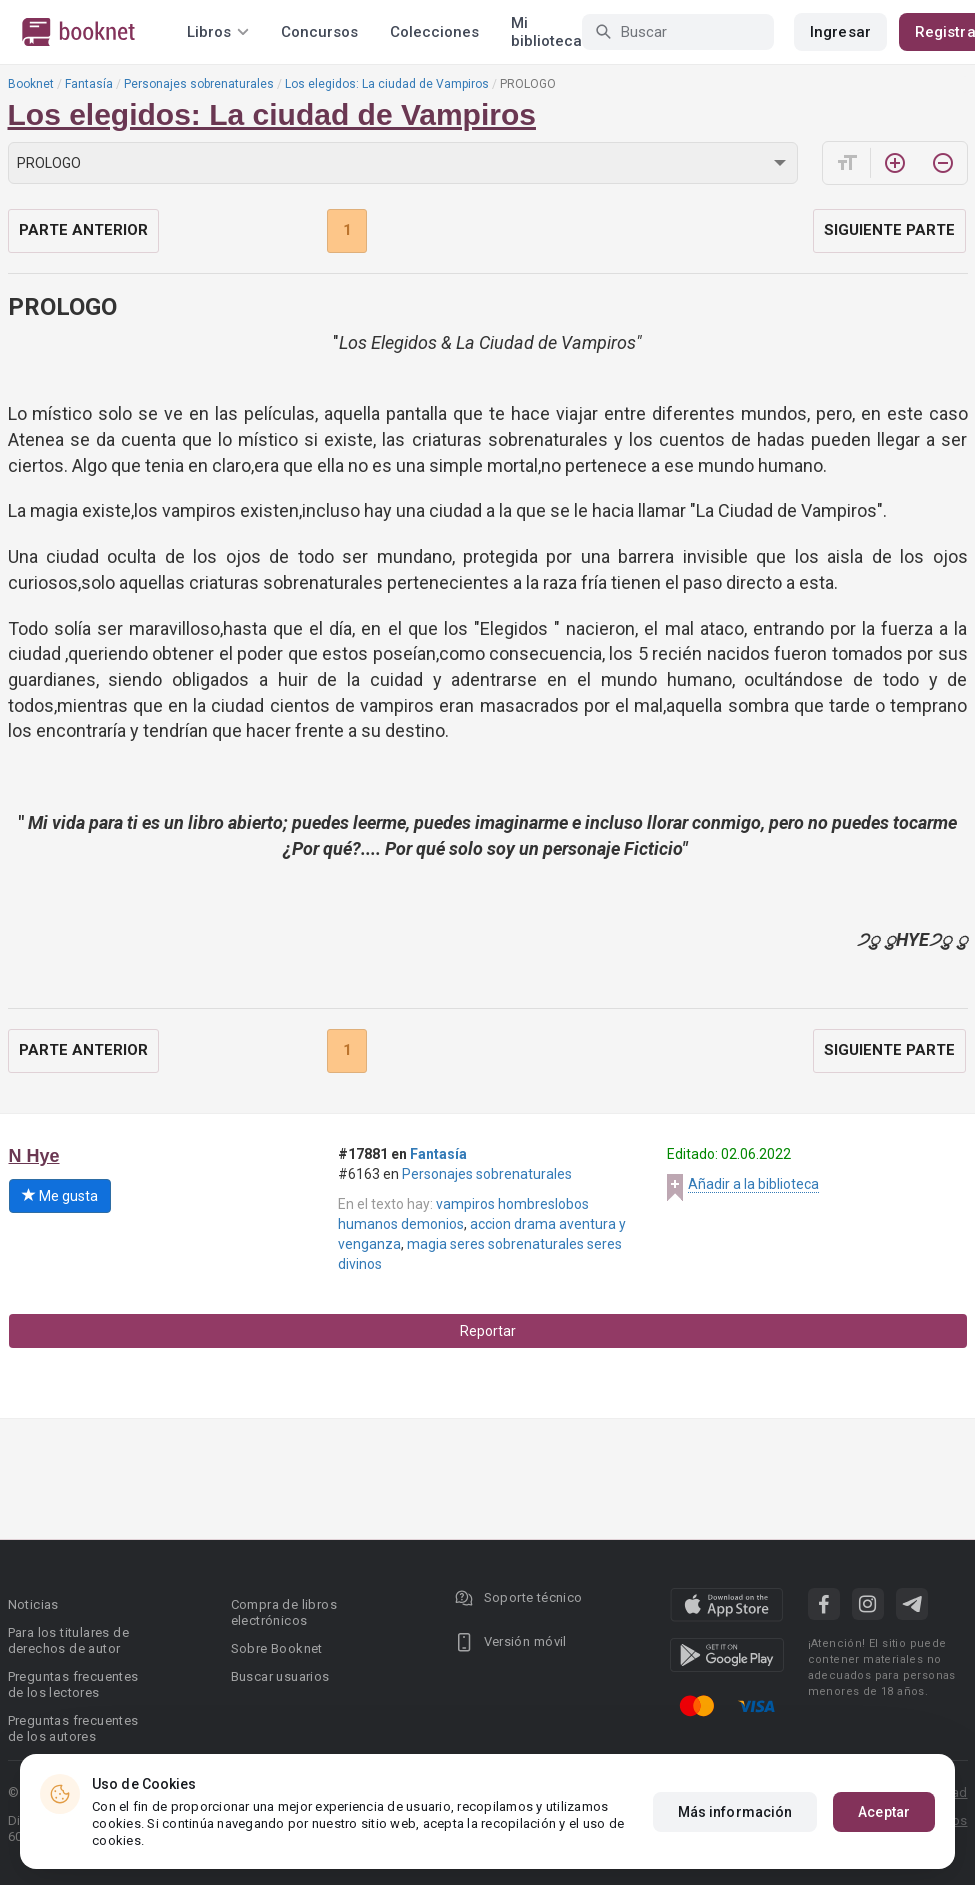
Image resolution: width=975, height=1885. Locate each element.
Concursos (319, 32)
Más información (735, 1812)
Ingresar (840, 32)
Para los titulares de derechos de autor (68, 1640)
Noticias (33, 1604)
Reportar (488, 1331)
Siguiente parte (889, 230)
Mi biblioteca (546, 32)
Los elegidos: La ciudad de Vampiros (387, 84)
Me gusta (60, 1196)
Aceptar (884, 1812)
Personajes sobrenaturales (199, 84)
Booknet (31, 84)
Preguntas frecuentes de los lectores (73, 1684)
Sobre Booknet (277, 1648)
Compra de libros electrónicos (284, 1612)
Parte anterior (83, 230)
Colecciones (434, 32)
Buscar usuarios (280, 1676)
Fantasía (89, 84)
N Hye (34, 1156)
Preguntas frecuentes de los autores (73, 1728)
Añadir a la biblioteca (753, 1184)
